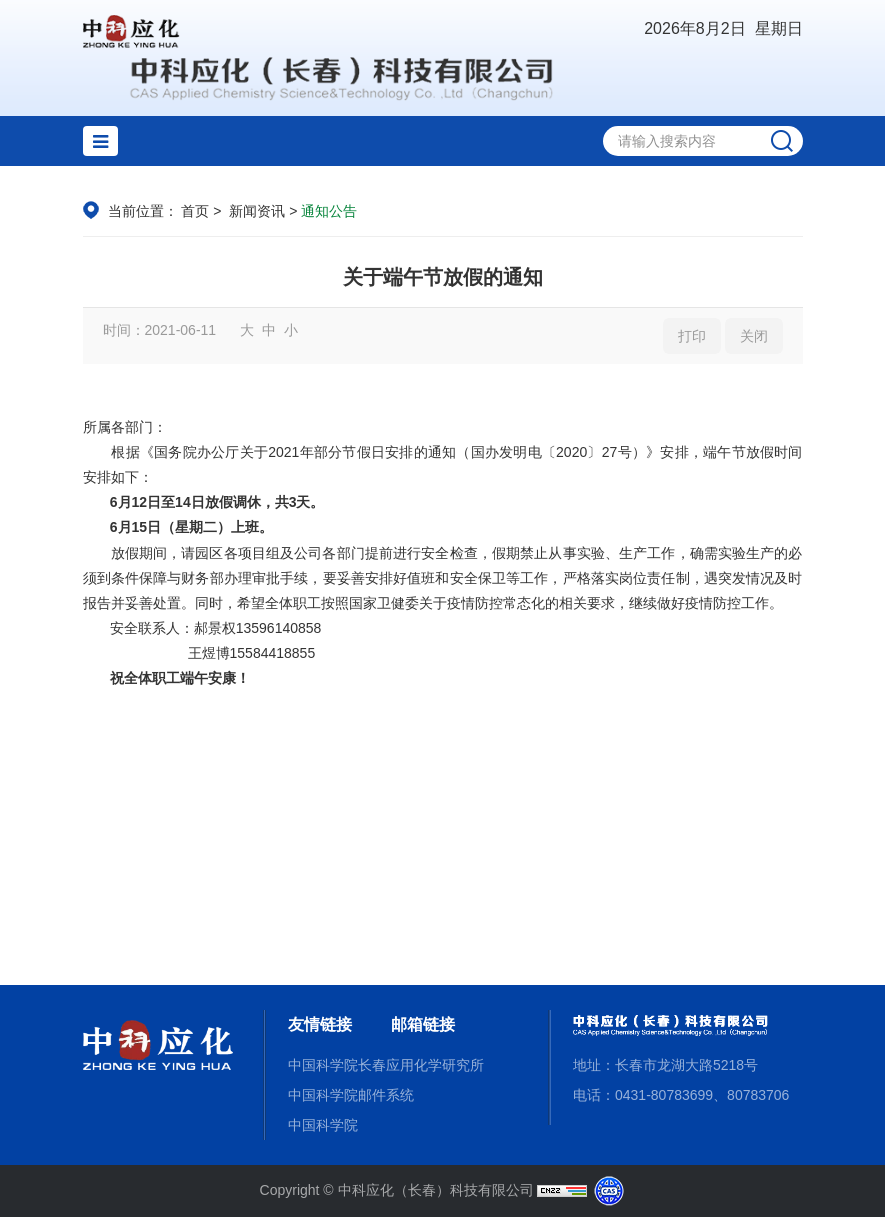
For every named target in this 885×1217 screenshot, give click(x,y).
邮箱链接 (423, 1024)
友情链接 (320, 1024)
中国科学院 (323, 1125)
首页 (195, 211)
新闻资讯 (257, 211)
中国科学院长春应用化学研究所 (386, 1065)
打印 (692, 336)
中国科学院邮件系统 (351, 1095)
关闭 (754, 336)
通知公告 (329, 211)
